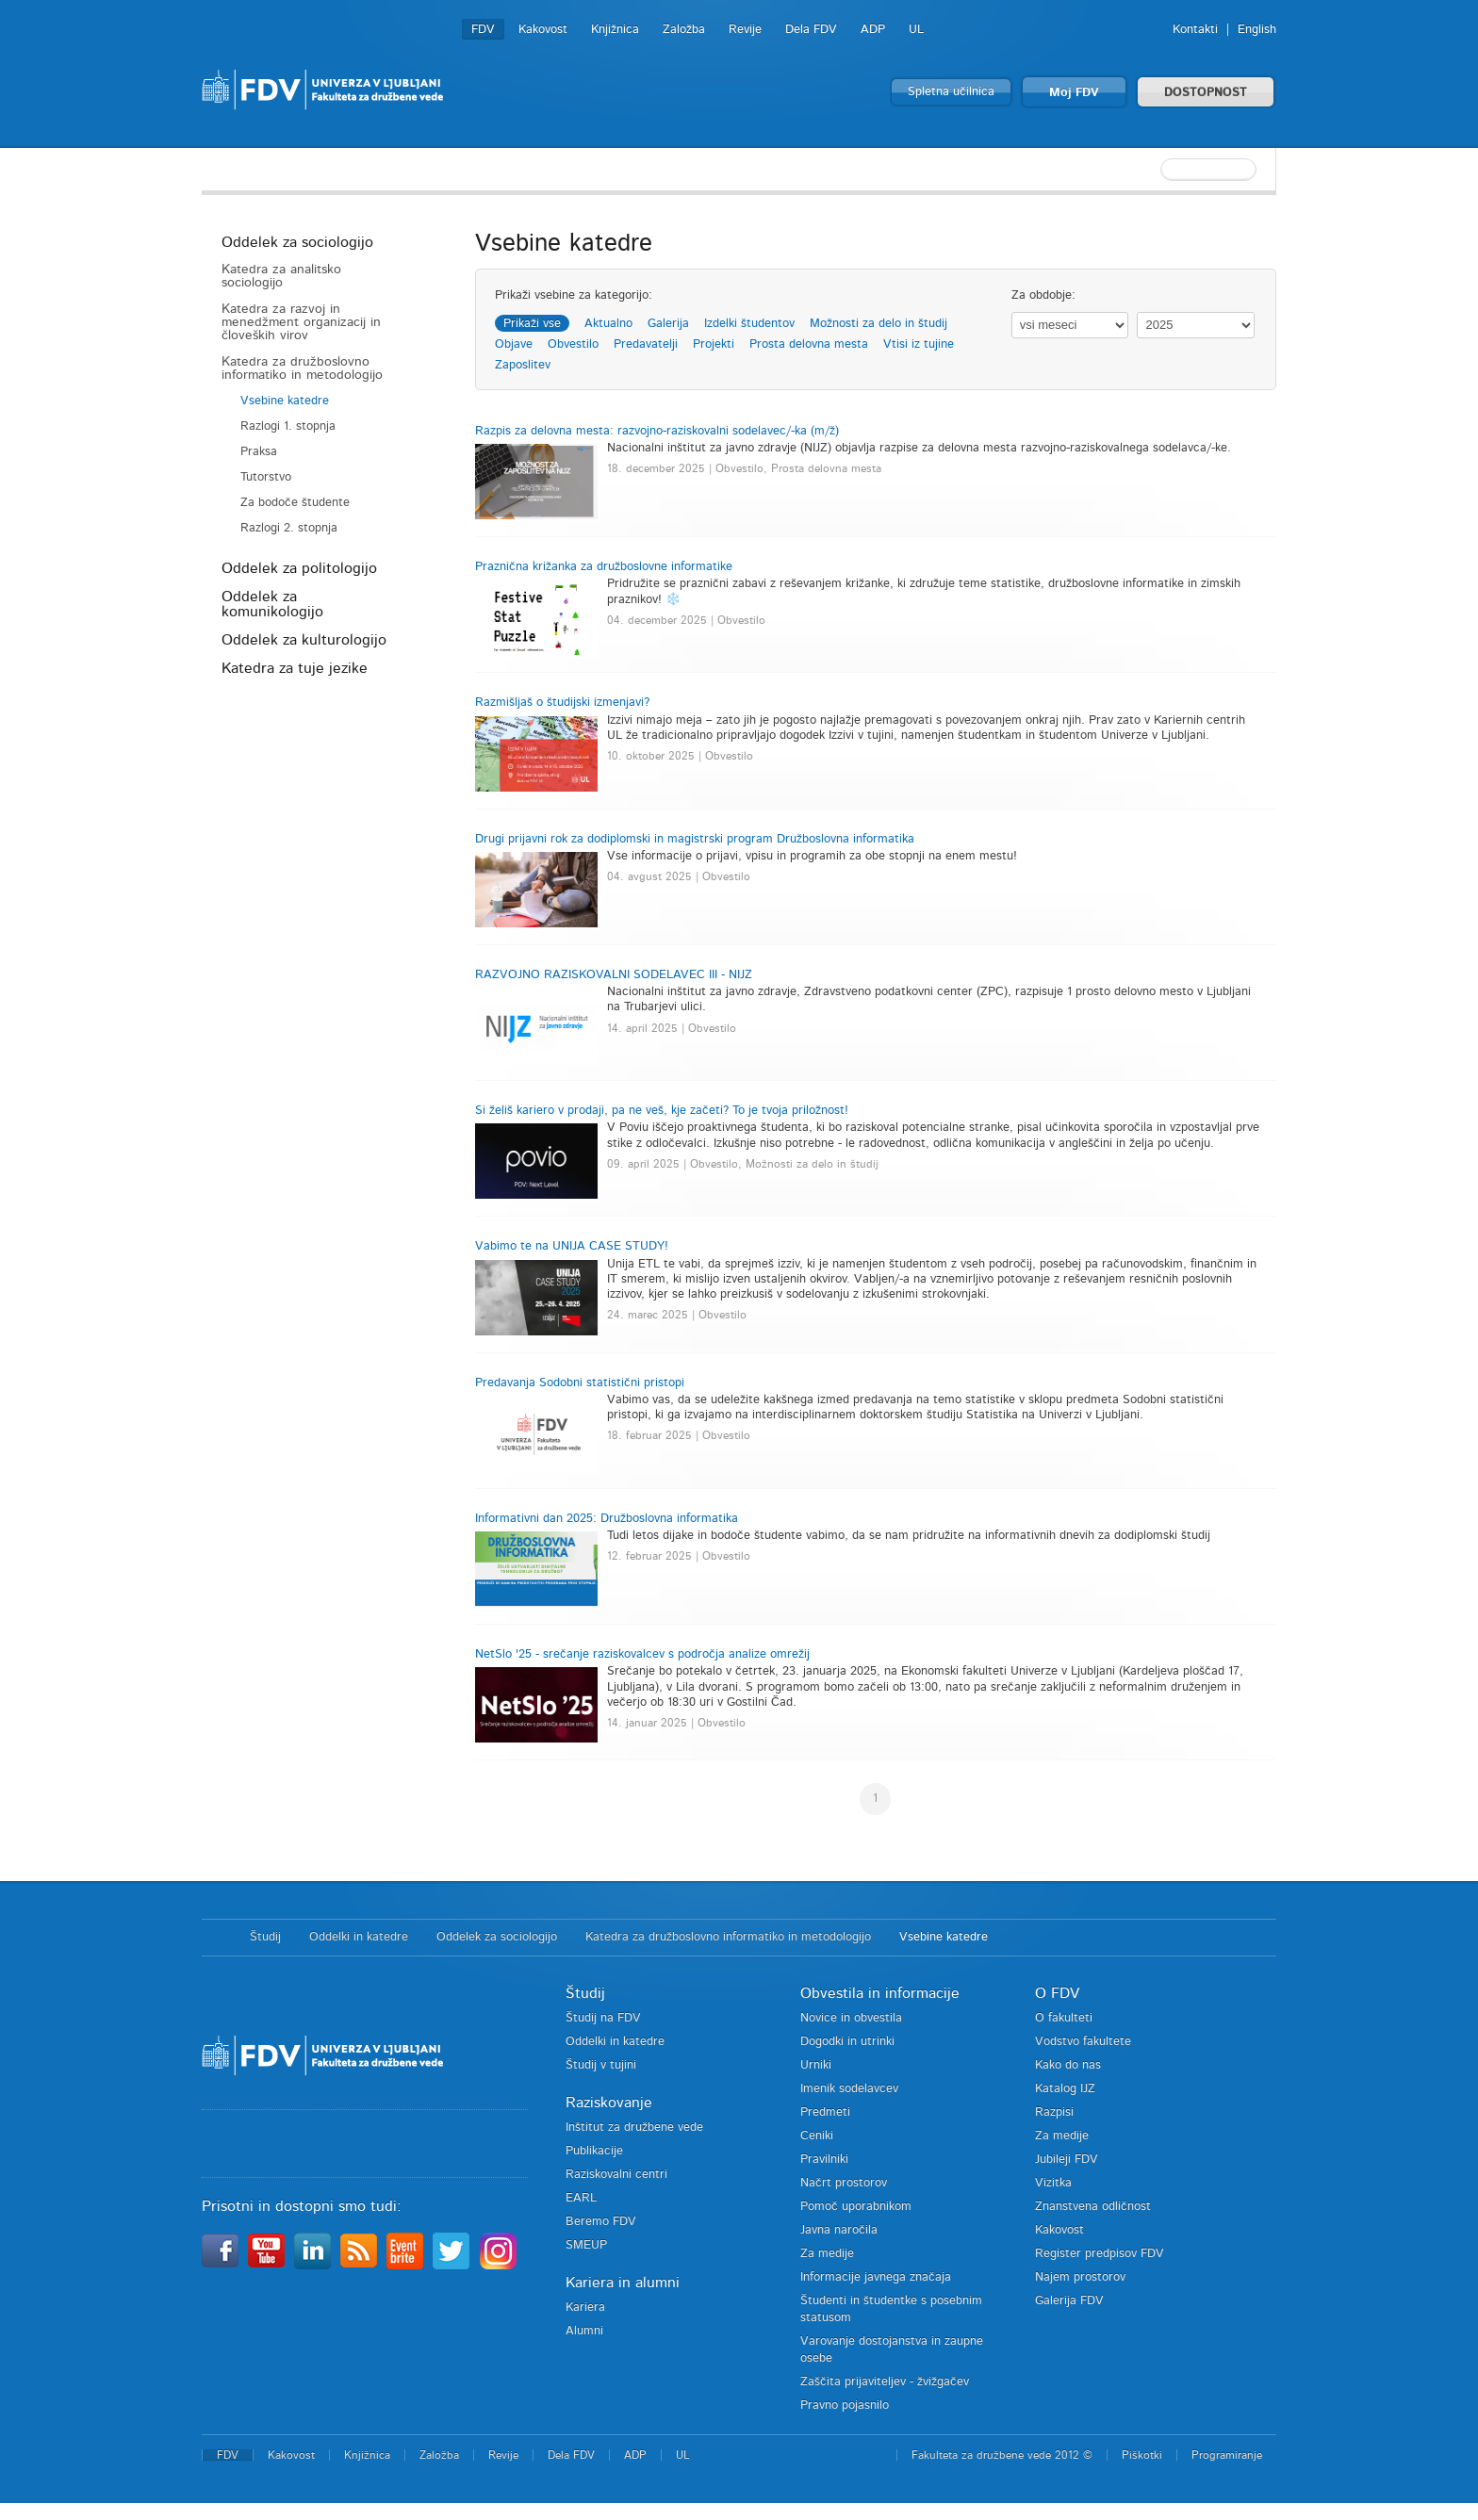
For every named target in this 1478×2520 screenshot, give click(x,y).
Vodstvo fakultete (1083, 2042)
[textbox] (1153, 169)
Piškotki (1142, 2455)
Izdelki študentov (749, 324)
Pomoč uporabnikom (855, 2207)
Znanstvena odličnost (1093, 2207)
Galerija (668, 324)
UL (916, 30)
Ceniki (816, 2136)
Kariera (585, 2307)
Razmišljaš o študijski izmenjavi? (562, 702)
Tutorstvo (265, 477)
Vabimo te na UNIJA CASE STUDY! (571, 1246)
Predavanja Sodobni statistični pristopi (579, 1383)
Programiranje (1226, 2455)
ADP (873, 30)
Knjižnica (615, 30)
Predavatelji (646, 344)
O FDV (1057, 1993)
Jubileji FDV (1066, 2159)
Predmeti (825, 2112)
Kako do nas (1068, 2065)
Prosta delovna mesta (808, 344)
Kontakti (1195, 30)
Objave (514, 344)
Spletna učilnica (951, 92)
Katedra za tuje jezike (295, 668)
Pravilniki (824, 2159)
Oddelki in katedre (358, 1937)
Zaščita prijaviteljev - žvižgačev (884, 2382)
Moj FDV (1074, 93)
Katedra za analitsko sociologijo (281, 276)
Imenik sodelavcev (849, 2089)
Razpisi (1054, 2112)
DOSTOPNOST (1205, 93)
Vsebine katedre (284, 401)
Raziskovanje (609, 2102)
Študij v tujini (601, 2065)
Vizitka (1053, 2183)
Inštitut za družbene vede (634, 2127)
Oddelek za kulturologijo (304, 639)
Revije (745, 30)
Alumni (584, 2331)
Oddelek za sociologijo (297, 242)
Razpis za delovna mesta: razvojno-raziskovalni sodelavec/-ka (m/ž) (657, 431)
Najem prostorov (1080, 2277)
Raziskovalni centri (616, 2174)
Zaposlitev (522, 365)
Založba (684, 30)
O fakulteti (1063, 2018)
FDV (483, 30)
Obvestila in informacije (880, 1993)
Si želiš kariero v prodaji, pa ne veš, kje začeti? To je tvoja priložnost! (661, 1111)
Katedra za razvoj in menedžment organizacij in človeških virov (301, 322)
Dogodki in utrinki (847, 2042)
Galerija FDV (1069, 2301)
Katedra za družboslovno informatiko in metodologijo (302, 368)
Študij (265, 1937)
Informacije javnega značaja (875, 2277)
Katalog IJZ (1065, 2089)
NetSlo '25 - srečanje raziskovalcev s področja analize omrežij (642, 1654)
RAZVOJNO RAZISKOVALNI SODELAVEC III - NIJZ (613, 975)
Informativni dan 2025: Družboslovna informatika (606, 1519)
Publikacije (594, 2151)
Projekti (713, 344)
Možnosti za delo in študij (878, 324)
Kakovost (542, 30)
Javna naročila (839, 2230)
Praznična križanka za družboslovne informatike (603, 567)
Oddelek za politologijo (299, 568)
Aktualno (608, 324)
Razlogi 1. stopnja (288, 426)
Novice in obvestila (851, 2018)
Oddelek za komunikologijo (272, 604)
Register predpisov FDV (1099, 2254)
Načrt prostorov (843, 2183)
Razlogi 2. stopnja (288, 528)
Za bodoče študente (295, 503)
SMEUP (586, 2245)
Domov (216, 1937)
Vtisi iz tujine (918, 344)
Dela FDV (811, 30)
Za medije (827, 2254)
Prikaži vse (532, 324)
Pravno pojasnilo (844, 2405)
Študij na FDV (603, 2018)
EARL (581, 2198)
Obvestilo (573, 344)
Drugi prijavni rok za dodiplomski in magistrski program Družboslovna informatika (694, 839)
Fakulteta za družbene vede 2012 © (1001, 2455)
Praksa (258, 452)
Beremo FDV (601, 2222)
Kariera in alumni (623, 2282)
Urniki (815, 2065)
